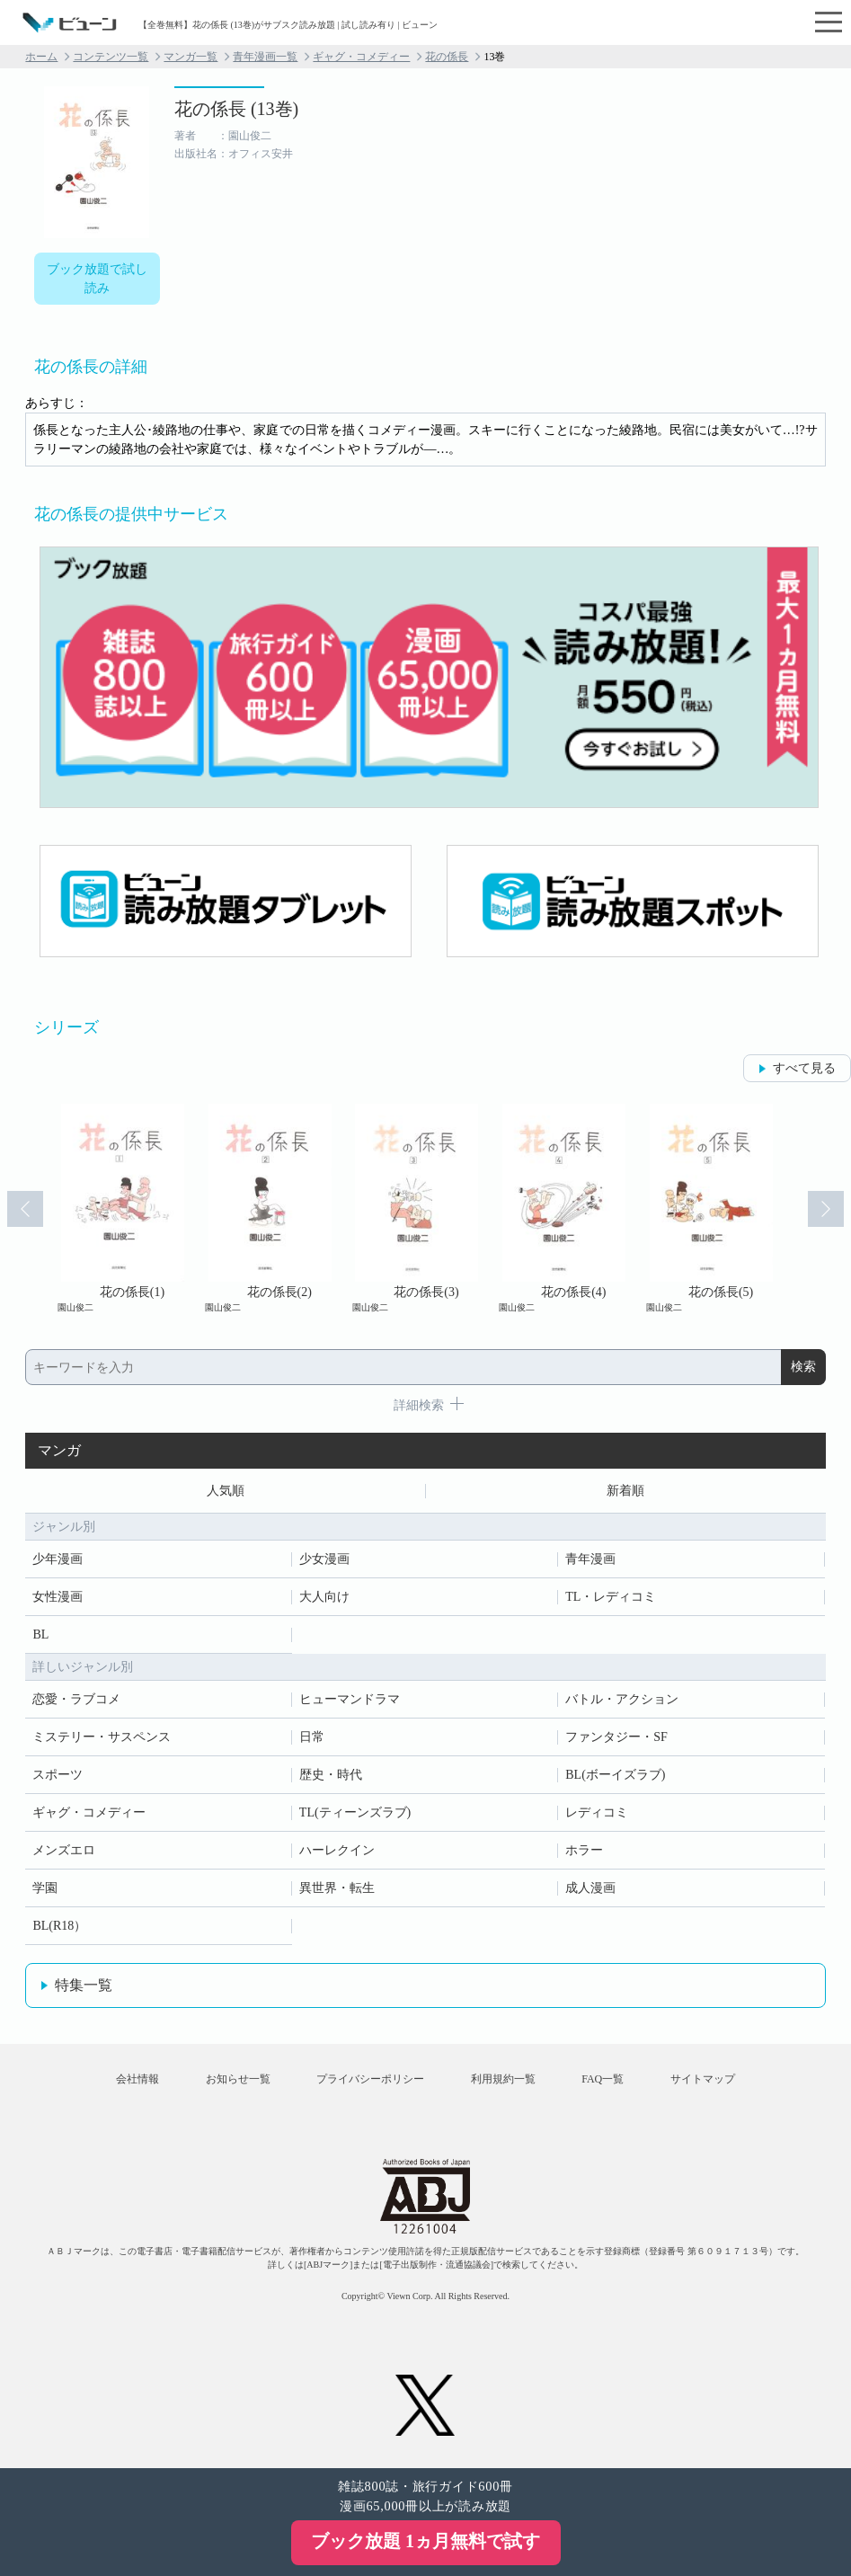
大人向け (324, 1596)
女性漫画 (57, 1596)
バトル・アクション (621, 1699)
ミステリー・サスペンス (101, 1737)
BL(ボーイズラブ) (615, 1774)
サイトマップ (702, 2079)
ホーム (41, 56)
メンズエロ (63, 1850)
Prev (25, 1209)
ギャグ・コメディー (361, 56)
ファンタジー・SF (616, 1737)
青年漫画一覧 (265, 56)
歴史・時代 (330, 1774)
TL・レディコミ (610, 1596)
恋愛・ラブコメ (76, 1699)
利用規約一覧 (503, 2079)
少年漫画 (57, 1559)
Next (826, 1209)
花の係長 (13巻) (236, 109)
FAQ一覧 (602, 2079)
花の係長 (446, 56)
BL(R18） (59, 1925)
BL (40, 1634)
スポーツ (57, 1774)
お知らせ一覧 (238, 2079)
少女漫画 (324, 1559)
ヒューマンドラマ (349, 1699)
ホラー (584, 1850)
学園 (45, 1888)
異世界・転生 (337, 1888)
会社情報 (137, 2079)
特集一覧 (83, 1985)
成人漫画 (590, 1888)
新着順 (625, 1490)
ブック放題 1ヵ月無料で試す (425, 2541)
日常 (311, 1737)
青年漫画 (590, 1559)
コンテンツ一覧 (110, 56)
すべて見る (804, 1068)
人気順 (225, 1490)
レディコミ (596, 1812)
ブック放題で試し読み (97, 278)
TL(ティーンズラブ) (355, 1812)
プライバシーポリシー (370, 2079)
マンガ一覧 (190, 56)
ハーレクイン (337, 1850)
